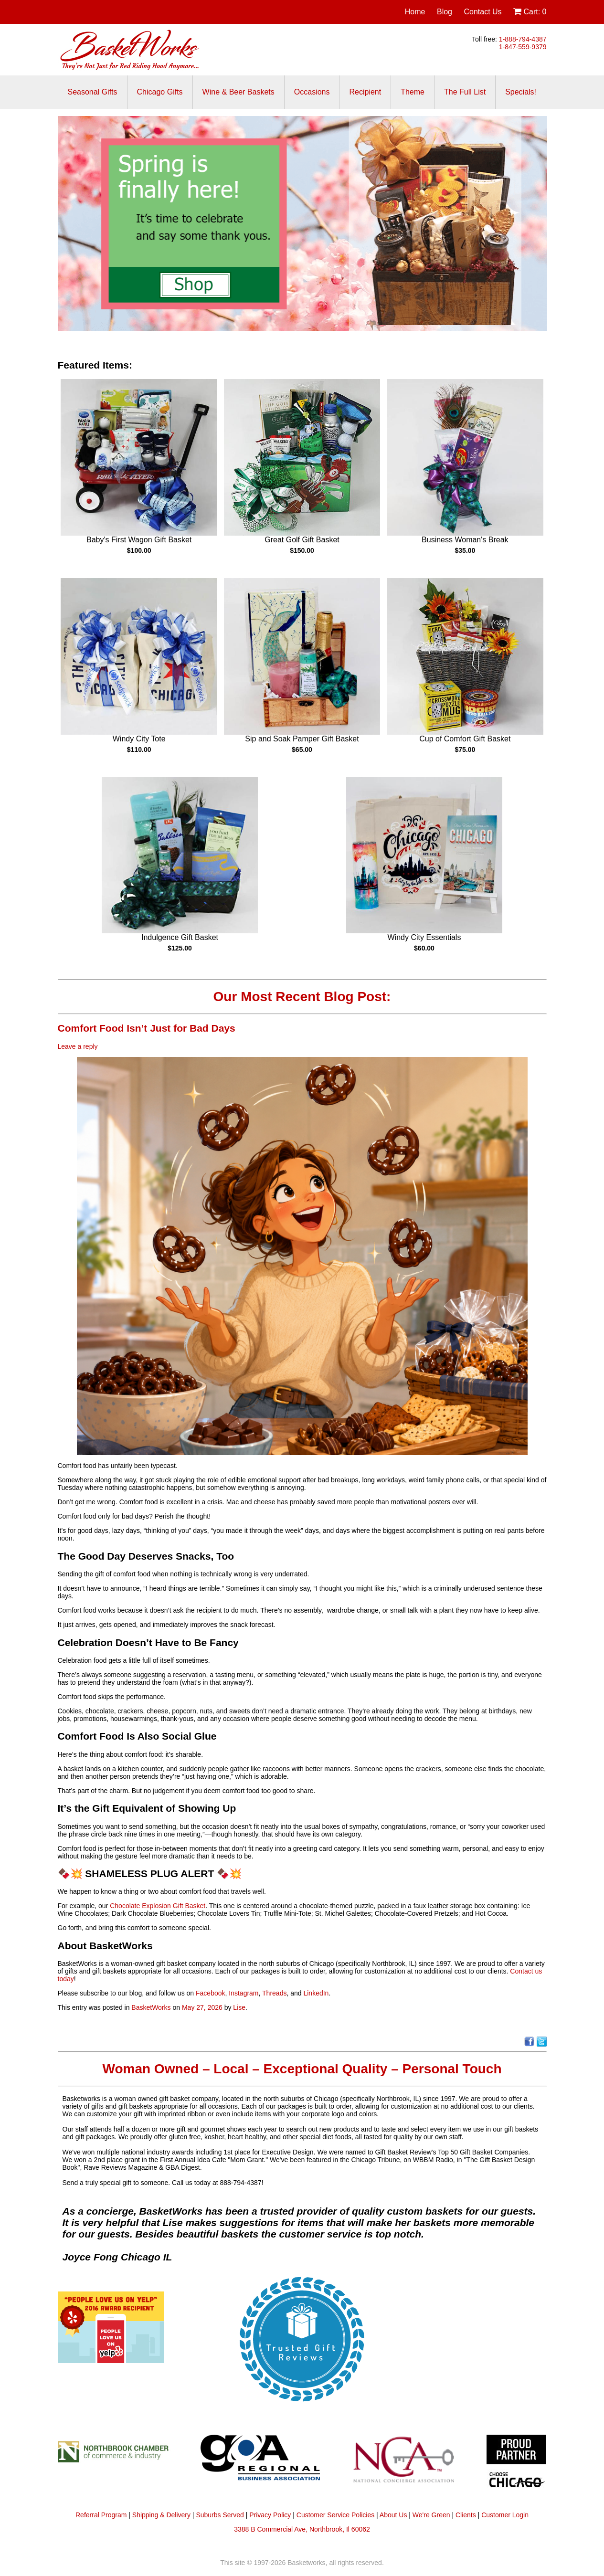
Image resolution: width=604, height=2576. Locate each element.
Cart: (529, 12)
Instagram (243, 1993)
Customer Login (505, 2515)
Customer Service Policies (335, 2515)
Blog (444, 12)
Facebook (210, 1993)
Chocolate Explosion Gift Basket (157, 1906)
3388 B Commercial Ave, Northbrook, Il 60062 (302, 2529)
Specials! (520, 92)
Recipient (365, 92)
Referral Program (101, 2515)
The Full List (465, 92)
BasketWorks (150, 2007)
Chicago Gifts (160, 92)
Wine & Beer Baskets (238, 92)
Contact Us (482, 12)
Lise (239, 2007)
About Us (393, 2515)
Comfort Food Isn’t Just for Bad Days (148, 1028)
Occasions (312, 92)
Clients (466, 2515)
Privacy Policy (270, 2515)
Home (415, 12)
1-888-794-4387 (523, 39)
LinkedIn (315, 1993)
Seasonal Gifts (92, 92)
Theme (412, 92)
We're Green (431, 2515)
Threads (274, 1993)
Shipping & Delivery (161, 2515)
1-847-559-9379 (523, 47)
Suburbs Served (220, 2515)
